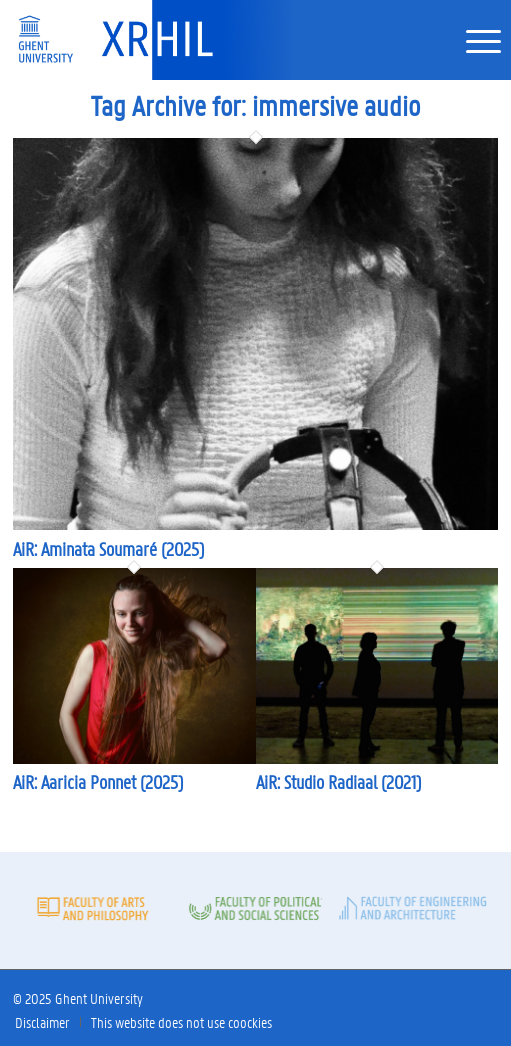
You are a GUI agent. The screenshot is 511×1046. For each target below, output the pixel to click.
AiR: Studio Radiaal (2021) (338, 782)
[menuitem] (473, 40)
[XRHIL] (200, 40)
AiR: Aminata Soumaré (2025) (108, 549)
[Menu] (473, 40)
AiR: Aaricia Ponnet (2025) (98, 782)
